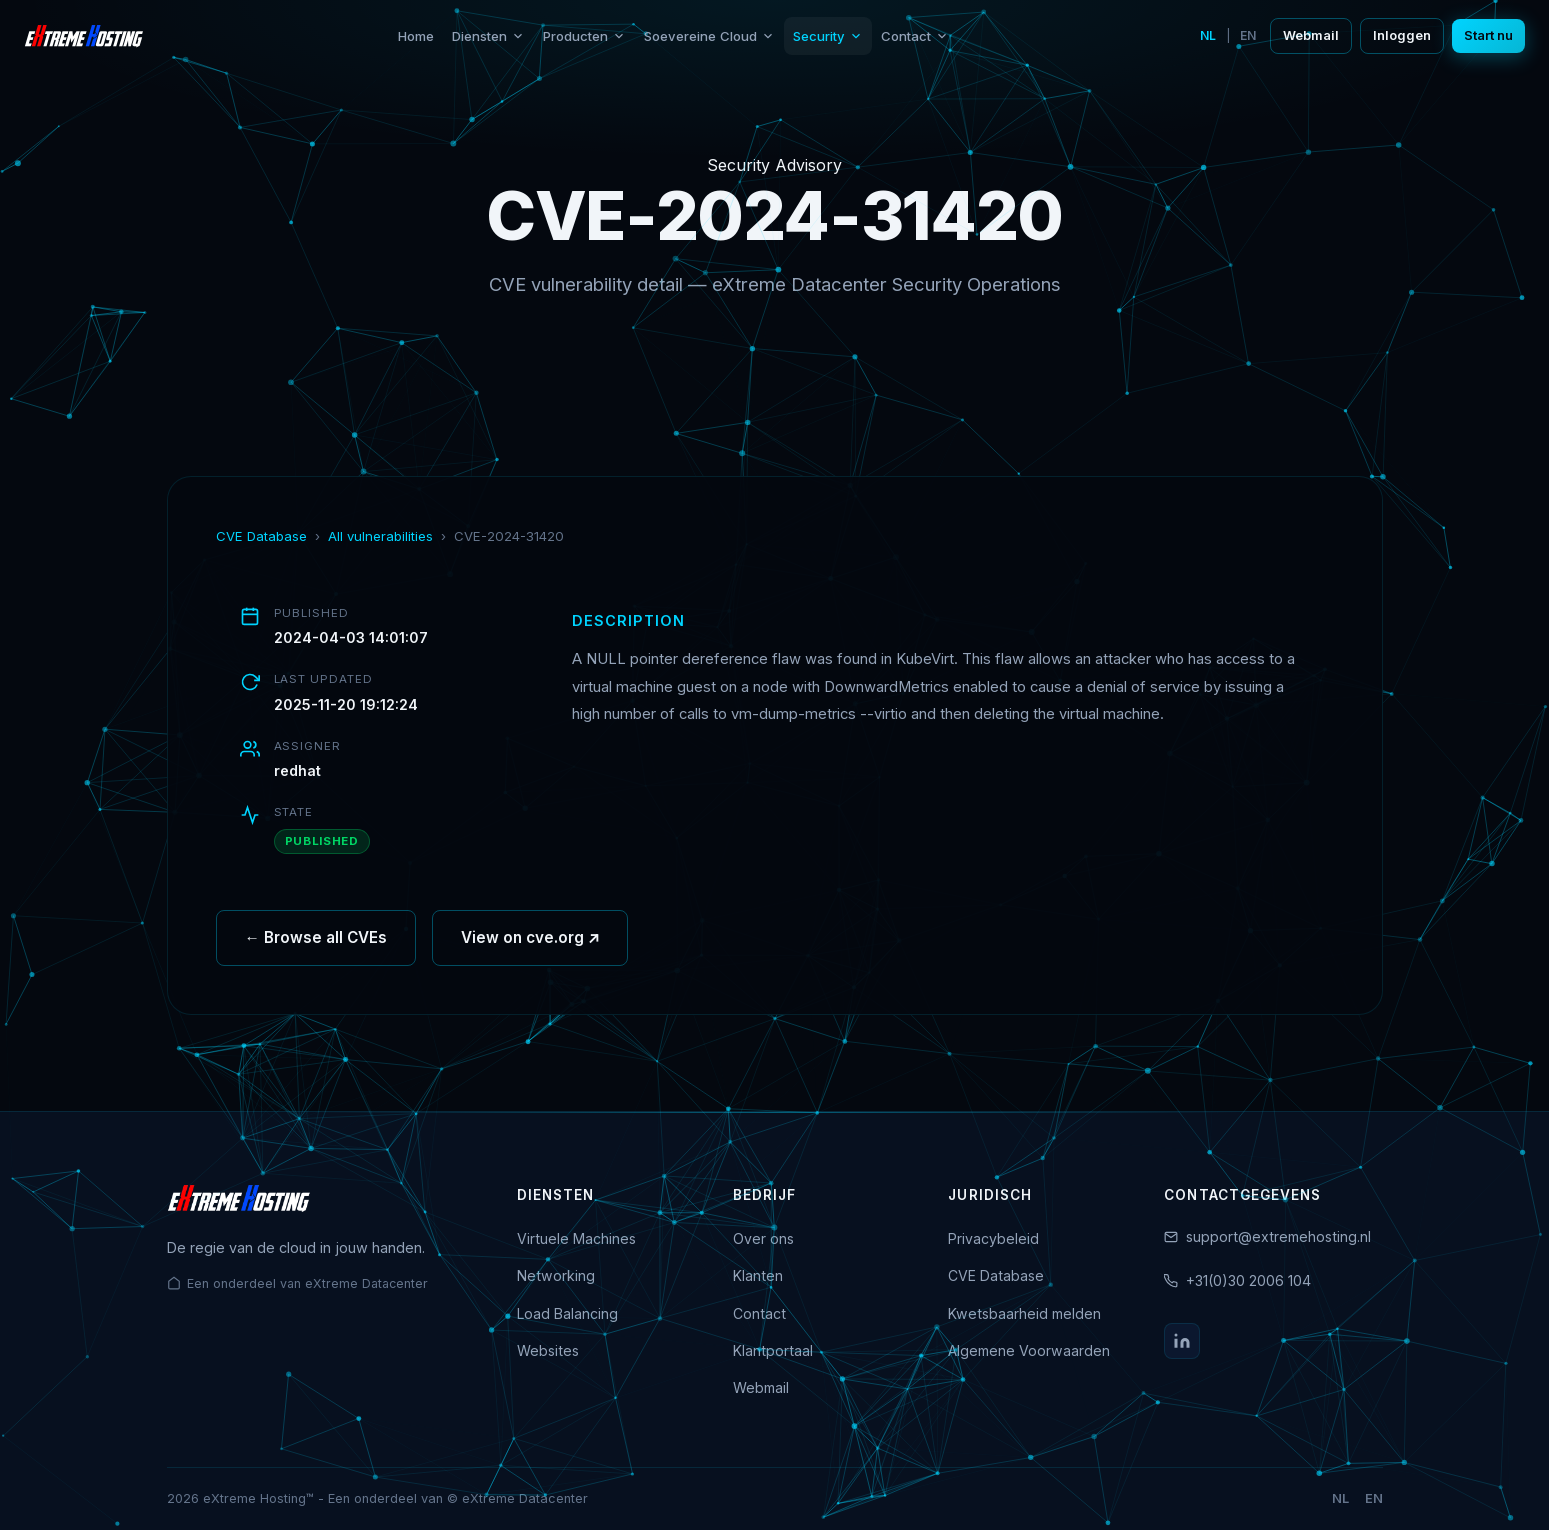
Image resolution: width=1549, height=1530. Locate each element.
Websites (548, 1350)
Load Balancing (567, 1313)
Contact (915, 36)
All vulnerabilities (380, 536)
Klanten (758, 1275)
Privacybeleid (993, 1238)
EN (1248, 35)
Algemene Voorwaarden (1029, 1350)
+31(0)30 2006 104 (1248, 1280)
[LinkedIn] (1182, 1341)
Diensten (488, 36)
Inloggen (1402, 35)
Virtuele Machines (576, 1238)
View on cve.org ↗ (530, 947)
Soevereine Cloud (709, 36)
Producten (584, 36)
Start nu (1488, 35)
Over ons (763, 1238)
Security (828, 36)
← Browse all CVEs (316, 947)
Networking (556, 1275)
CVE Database (261, 536)
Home (416, 36)
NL (1208, 35)
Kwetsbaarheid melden (1024, 1313)
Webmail (1311, 35)
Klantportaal (773, 1350)
